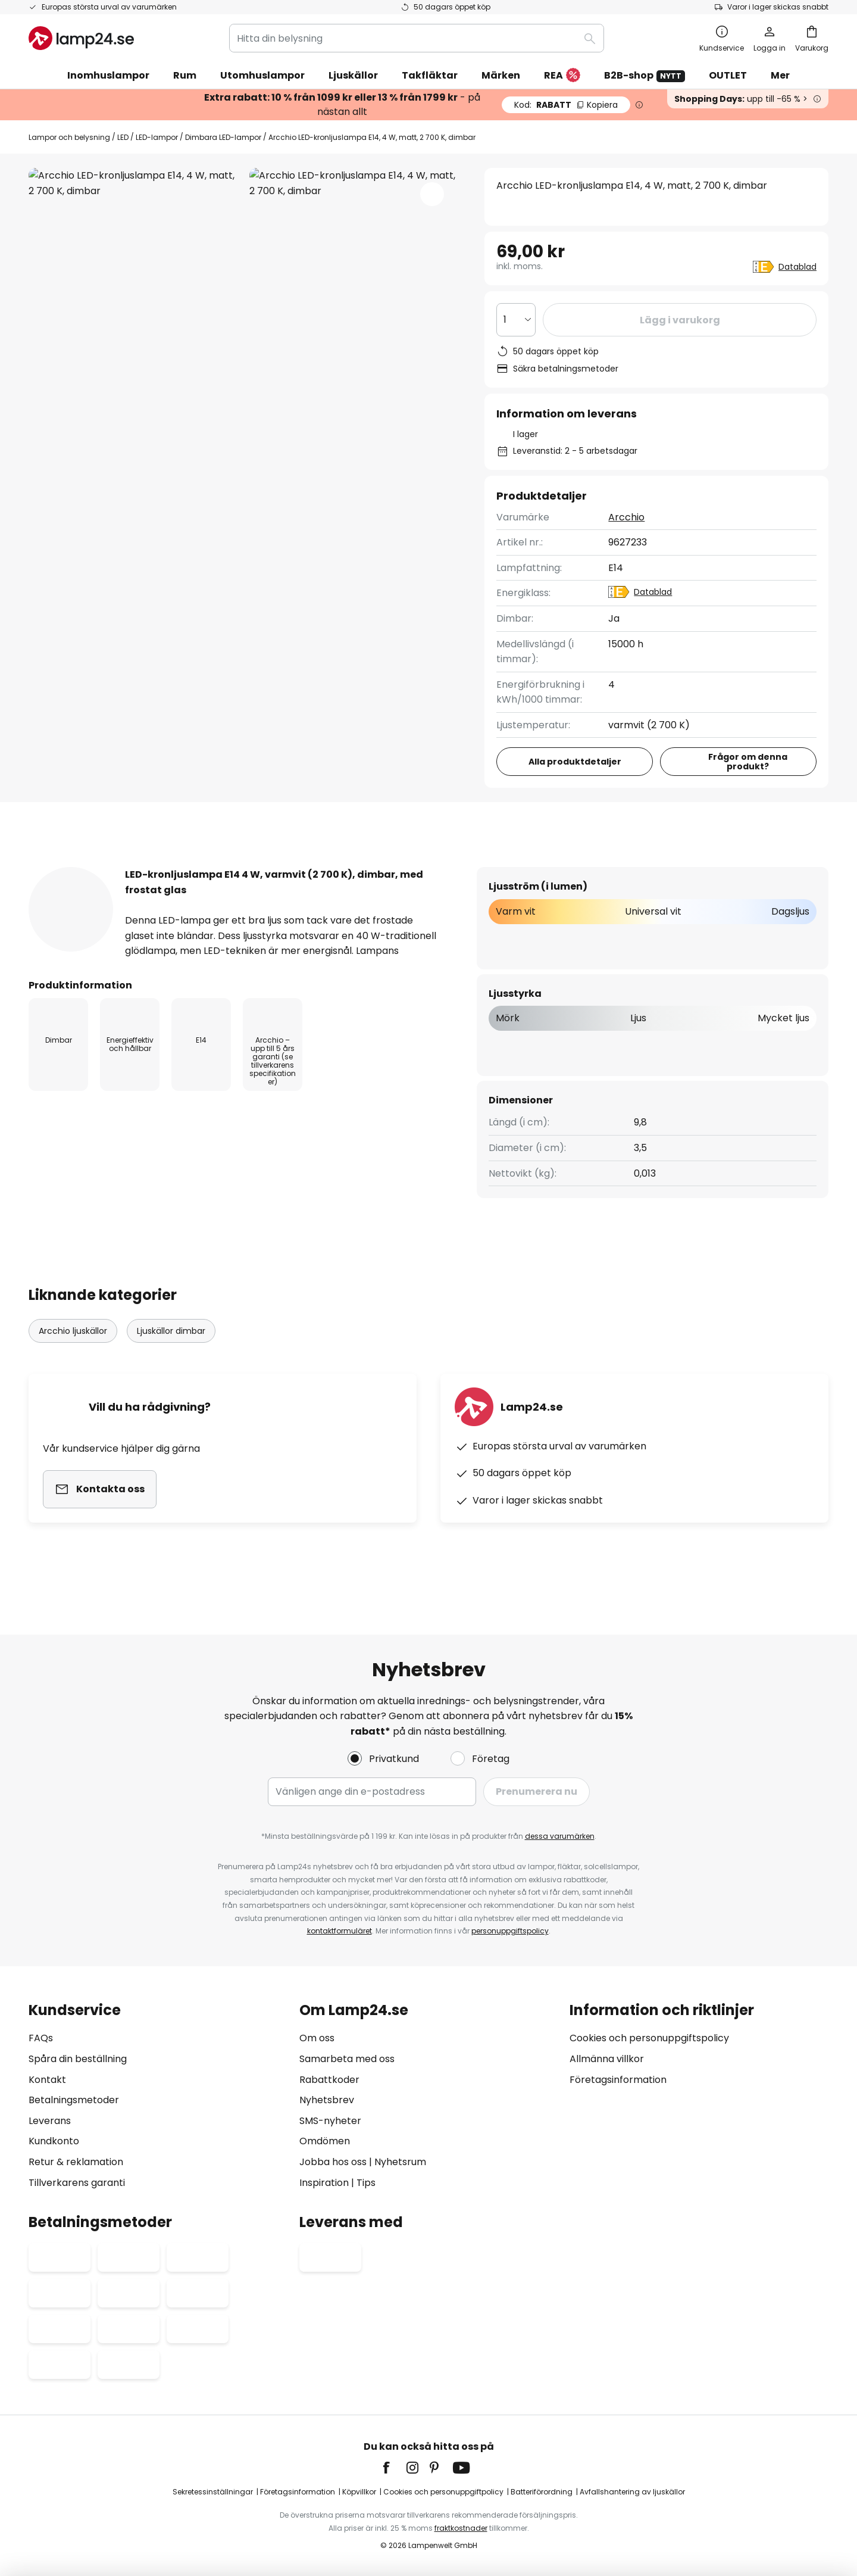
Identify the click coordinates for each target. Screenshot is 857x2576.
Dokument (494, 866)
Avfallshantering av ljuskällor (632, 2492)
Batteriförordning (542, 2492)
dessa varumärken (560, 1836)
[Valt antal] (516, 319)
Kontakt (47, 2080)
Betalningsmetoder (74, 2100)
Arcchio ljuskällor (73, 1353)
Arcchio (627, 517)
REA (562, 76)
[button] (432, 194)
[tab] (87, 866)
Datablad (797, 267)
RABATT (566, 105)
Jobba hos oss (333, 2162)
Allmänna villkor (607, 2059)
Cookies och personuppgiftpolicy (443, 2492)
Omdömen (324, 2141)
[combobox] (416, 38)
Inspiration (324, 2183)
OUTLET (728, 75)
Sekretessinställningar (213, 2492)
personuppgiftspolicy (510, 1931)
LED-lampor (157, 137)
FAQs (41, 2038)
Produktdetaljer (223, 866)
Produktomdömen (369, 866)
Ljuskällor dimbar (171, 1353)
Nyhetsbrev (326, 2100)
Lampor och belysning (69, 137)
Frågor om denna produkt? (748, 762)
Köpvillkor (359, 2492)
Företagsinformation (618, 2080)
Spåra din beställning (78, 2059)
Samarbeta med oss (347, 2059)
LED (123, 137)
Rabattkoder (329, 2080)
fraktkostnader (460, 2528)
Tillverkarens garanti (77, 2183)
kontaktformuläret (339, 1931)
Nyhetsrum (400, 2162)
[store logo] (81, 38)
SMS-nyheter (330, 2121)
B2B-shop (644, 75)
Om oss (316, 2038)
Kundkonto (54, 2141)
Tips (366, 2183)
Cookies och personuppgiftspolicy (649, 2038)
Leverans (50, 2121)
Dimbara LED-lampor (223, 137)
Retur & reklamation (76, 2162)
